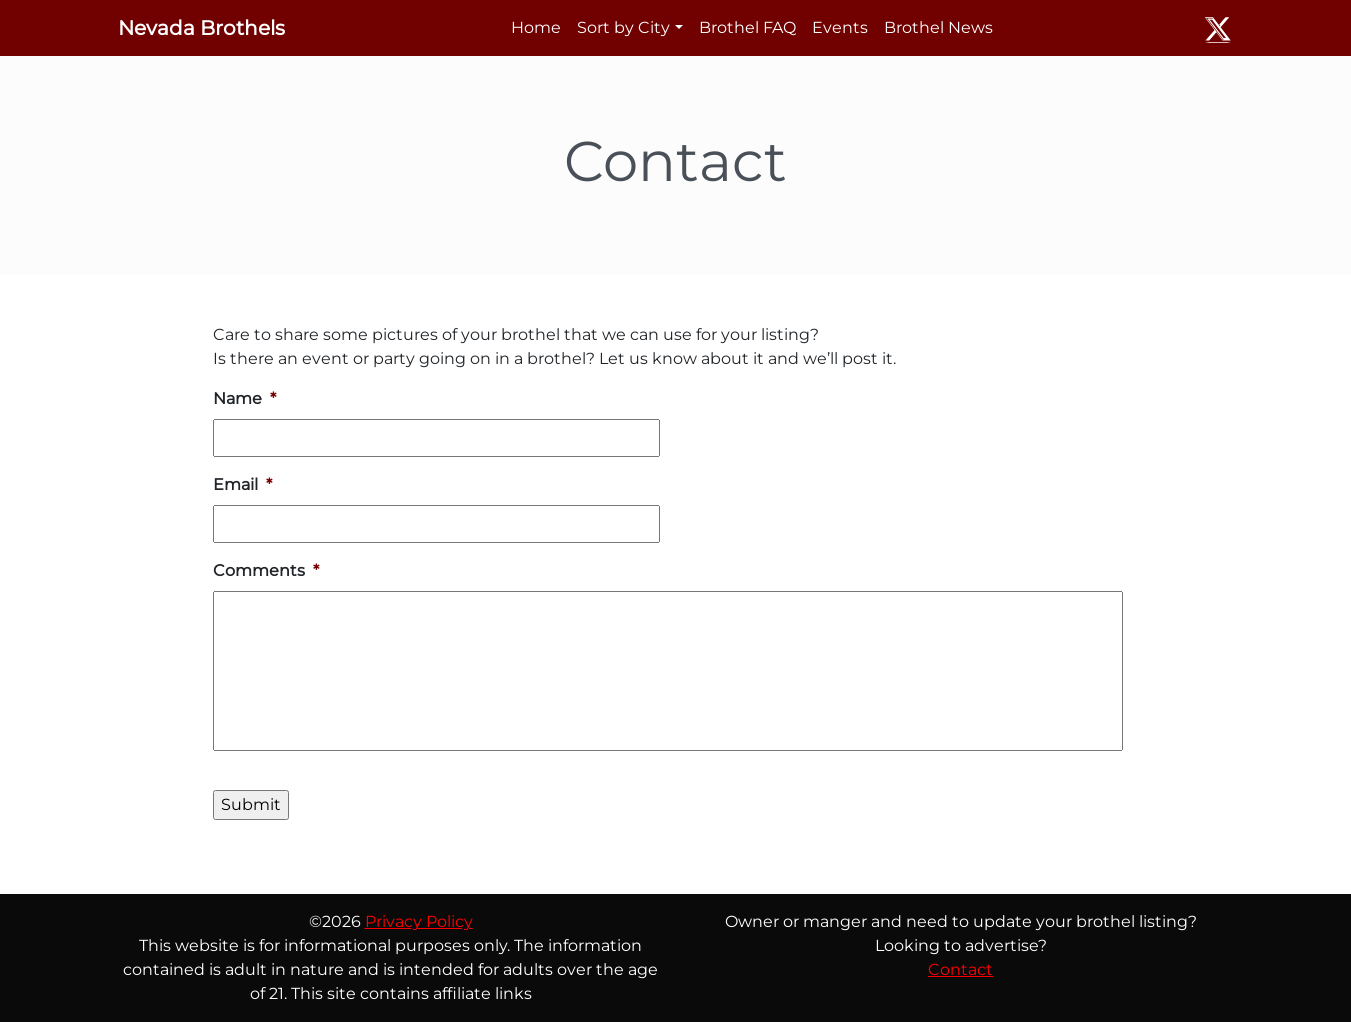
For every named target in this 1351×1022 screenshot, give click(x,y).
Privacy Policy (419, 921)
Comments (266, 570)
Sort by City (623, 27)
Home (536, 27)
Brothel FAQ (747, 27)
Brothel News (938, 27)
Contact (960, 969)
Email (242, 484)
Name (244, 398)
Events (840, 27)
